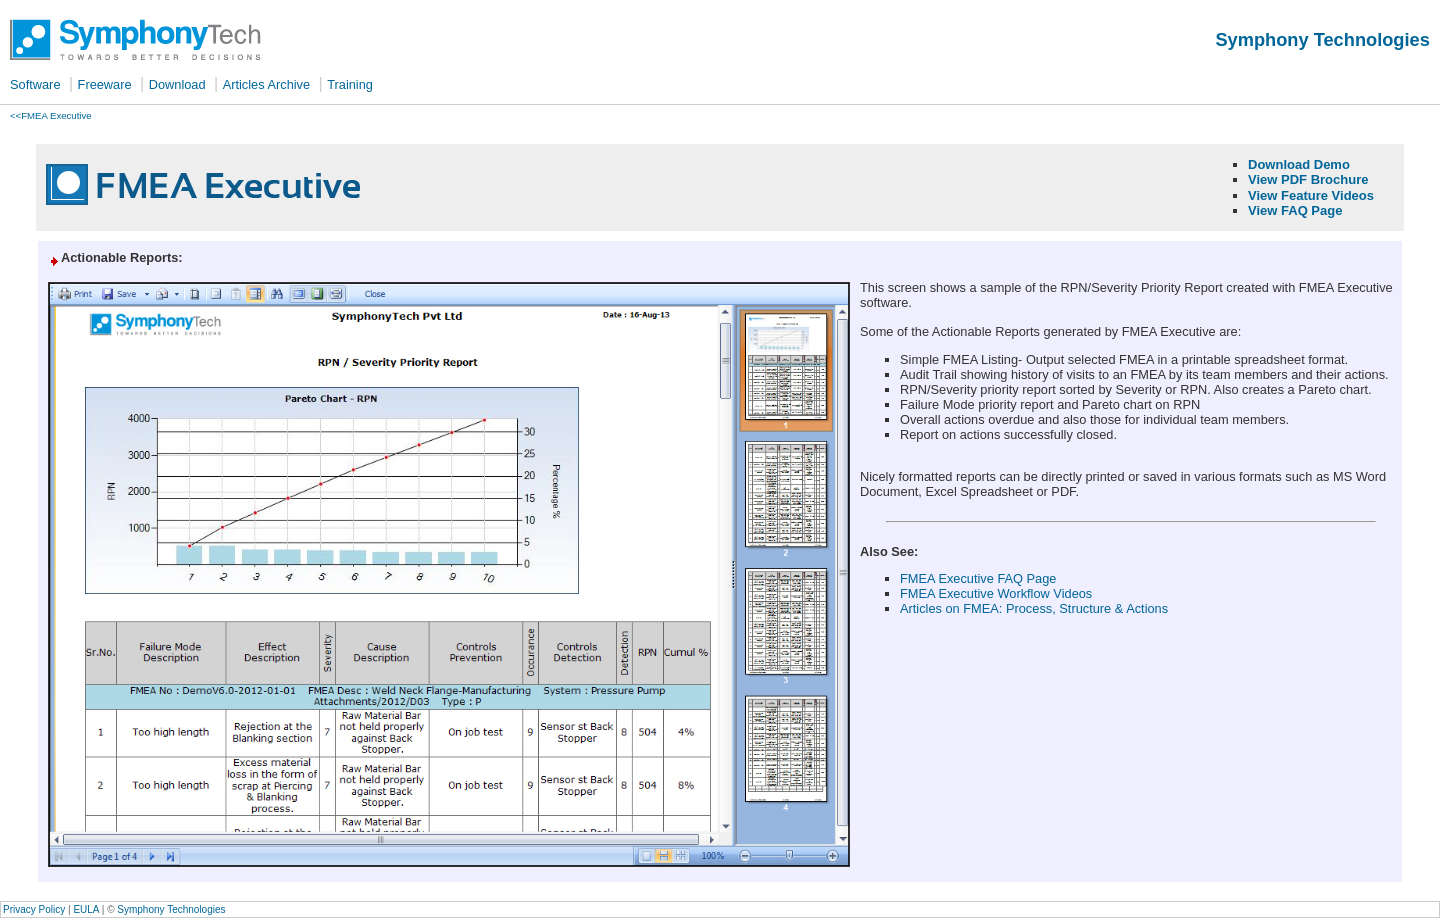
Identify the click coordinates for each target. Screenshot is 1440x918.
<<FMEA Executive (51, 115)
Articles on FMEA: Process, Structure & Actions (1034, 608)
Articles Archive (266, 84)
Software (35, 84)
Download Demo (1299, 164)
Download (177, 84)
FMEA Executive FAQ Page (978, 578)
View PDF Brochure (1308, 179)
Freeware (105, 84)
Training (350, 84)
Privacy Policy (34, 909)
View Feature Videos (1311, 195)
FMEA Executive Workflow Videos (996, 593)
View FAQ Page (1295, 210)
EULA (86, 909)
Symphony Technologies (171, 909)
